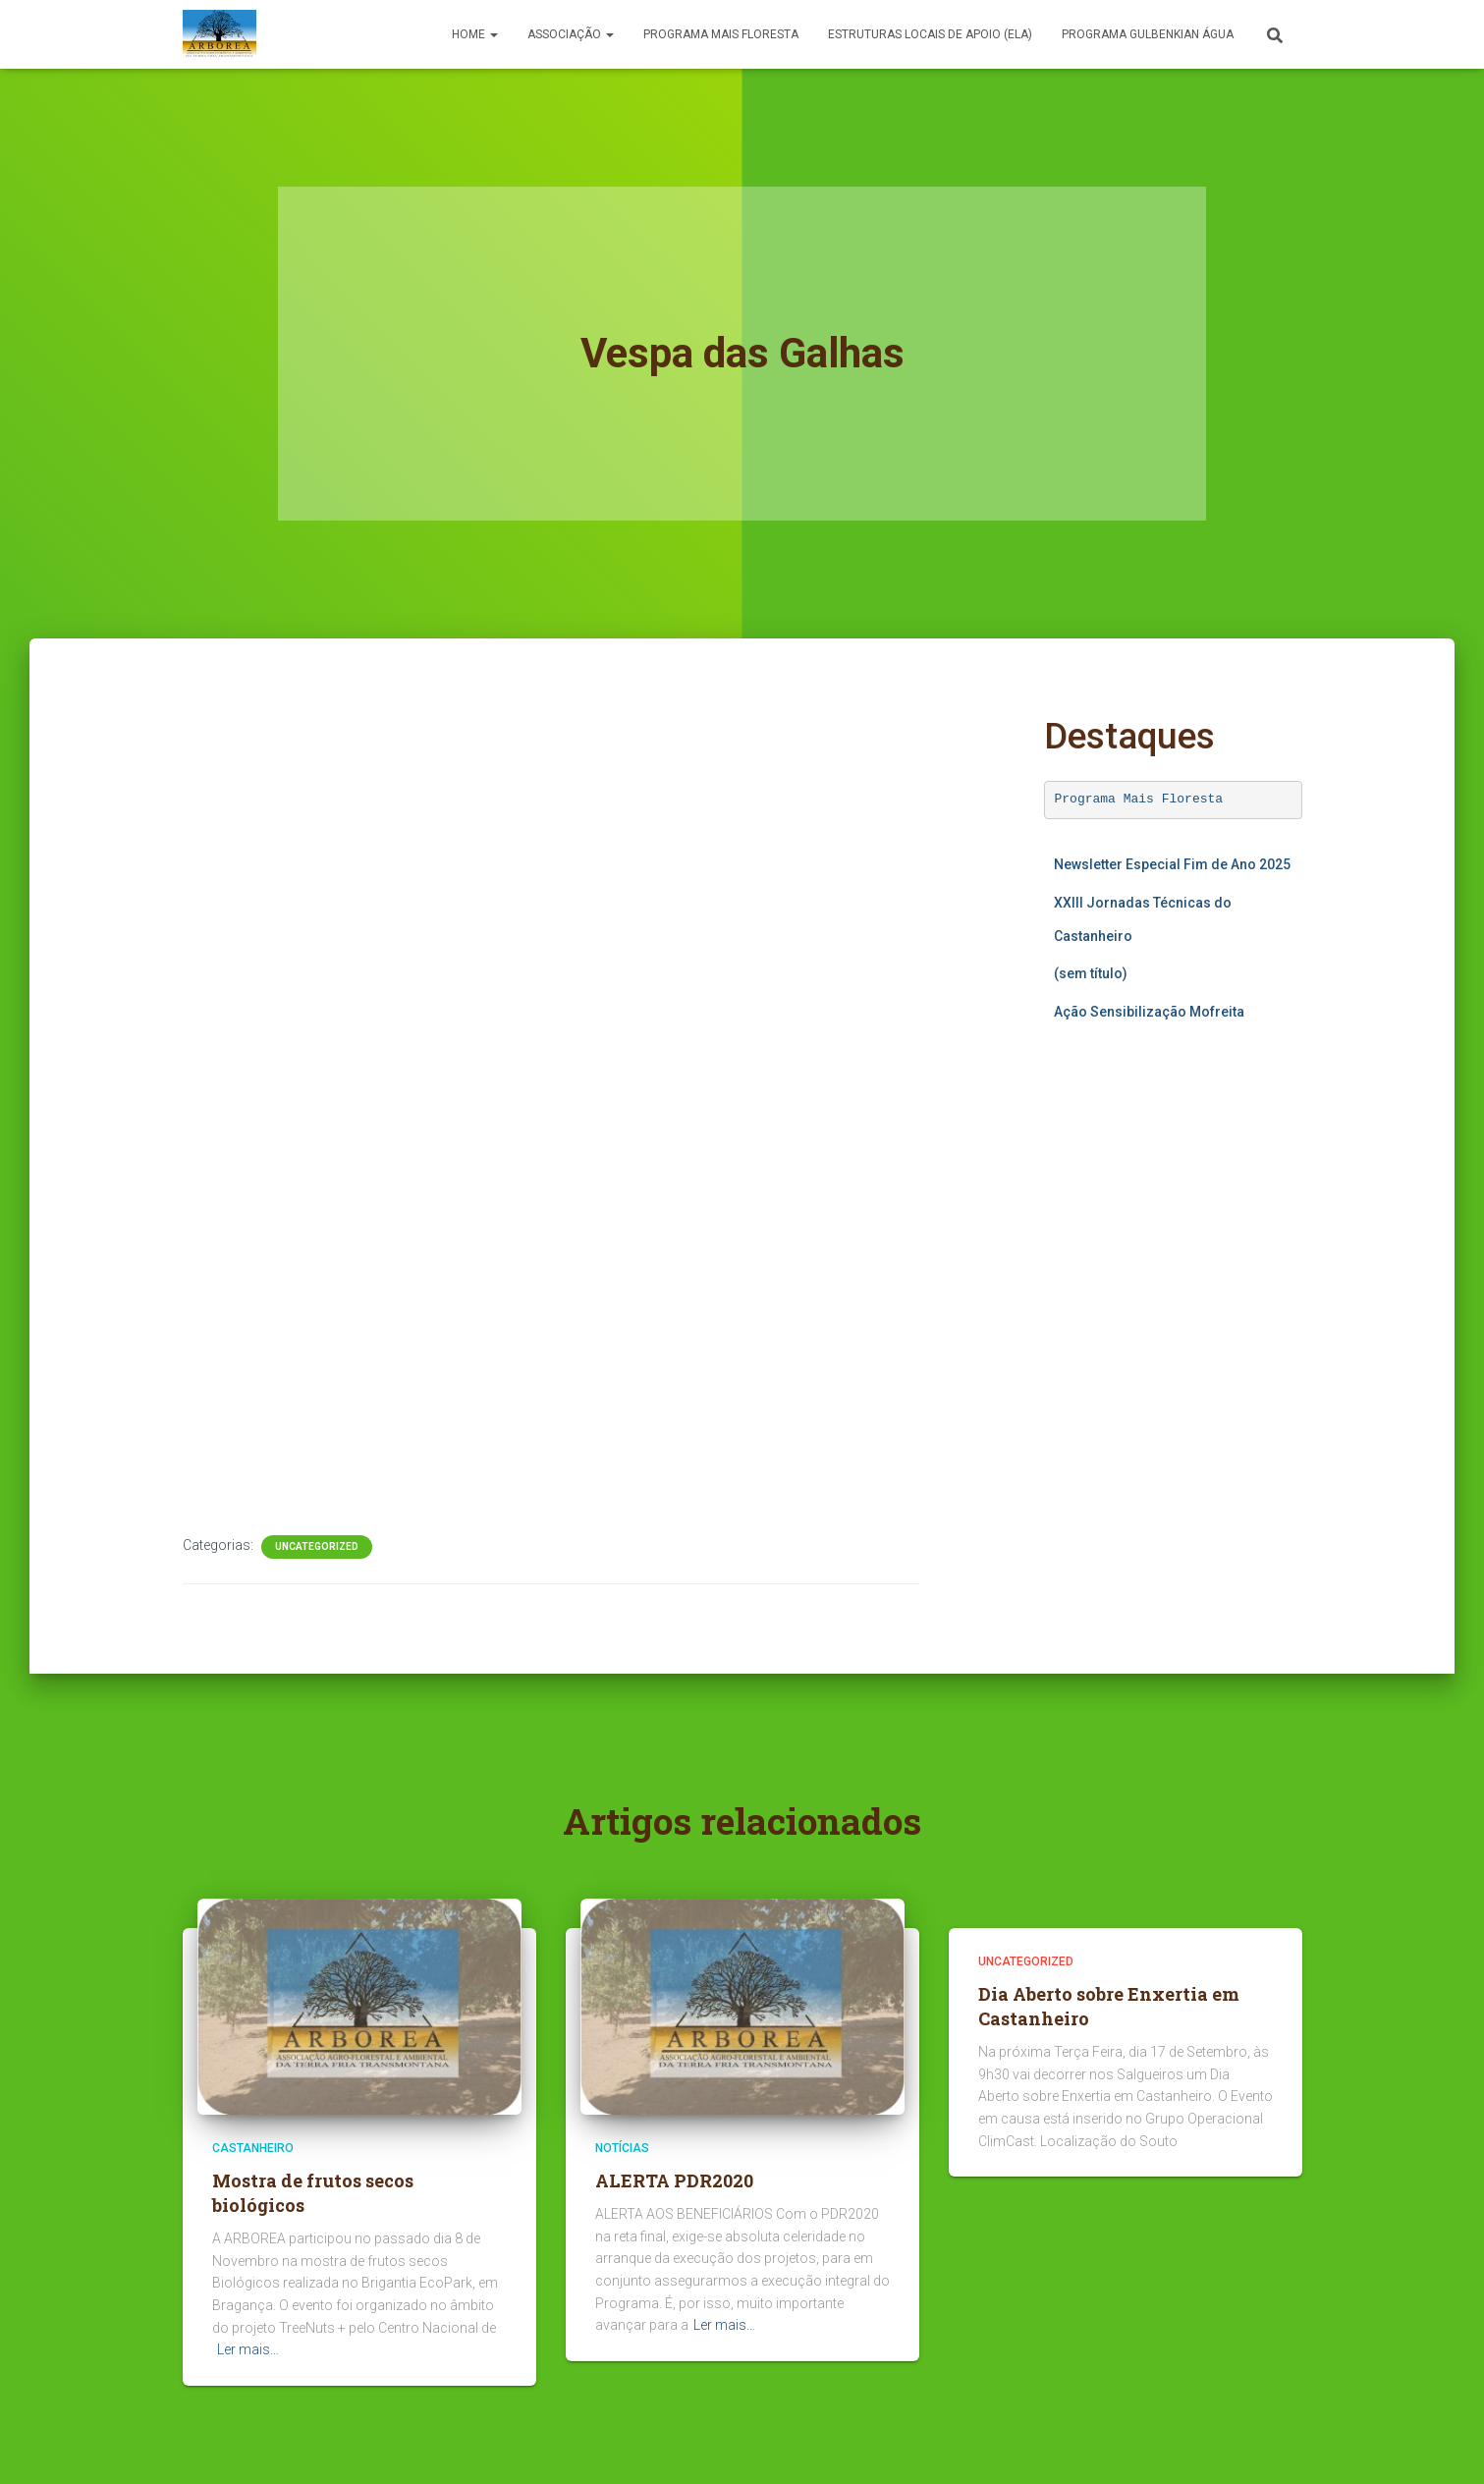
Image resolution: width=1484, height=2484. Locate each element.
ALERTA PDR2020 (674, 2180)
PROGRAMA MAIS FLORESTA (720, 34)
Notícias (622, 2148)
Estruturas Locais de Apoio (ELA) (930, 34)
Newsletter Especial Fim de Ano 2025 (1172, 864)
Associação (570, 34)
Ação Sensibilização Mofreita (1149, 1012)
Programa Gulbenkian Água (1148, 34)
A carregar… (1173, 1224)
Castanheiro (253, 2148)
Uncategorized (316, 1546)
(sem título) (1090, 973)
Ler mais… (248, 2349)
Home (475, 34)
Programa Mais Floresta (1139, 799)
